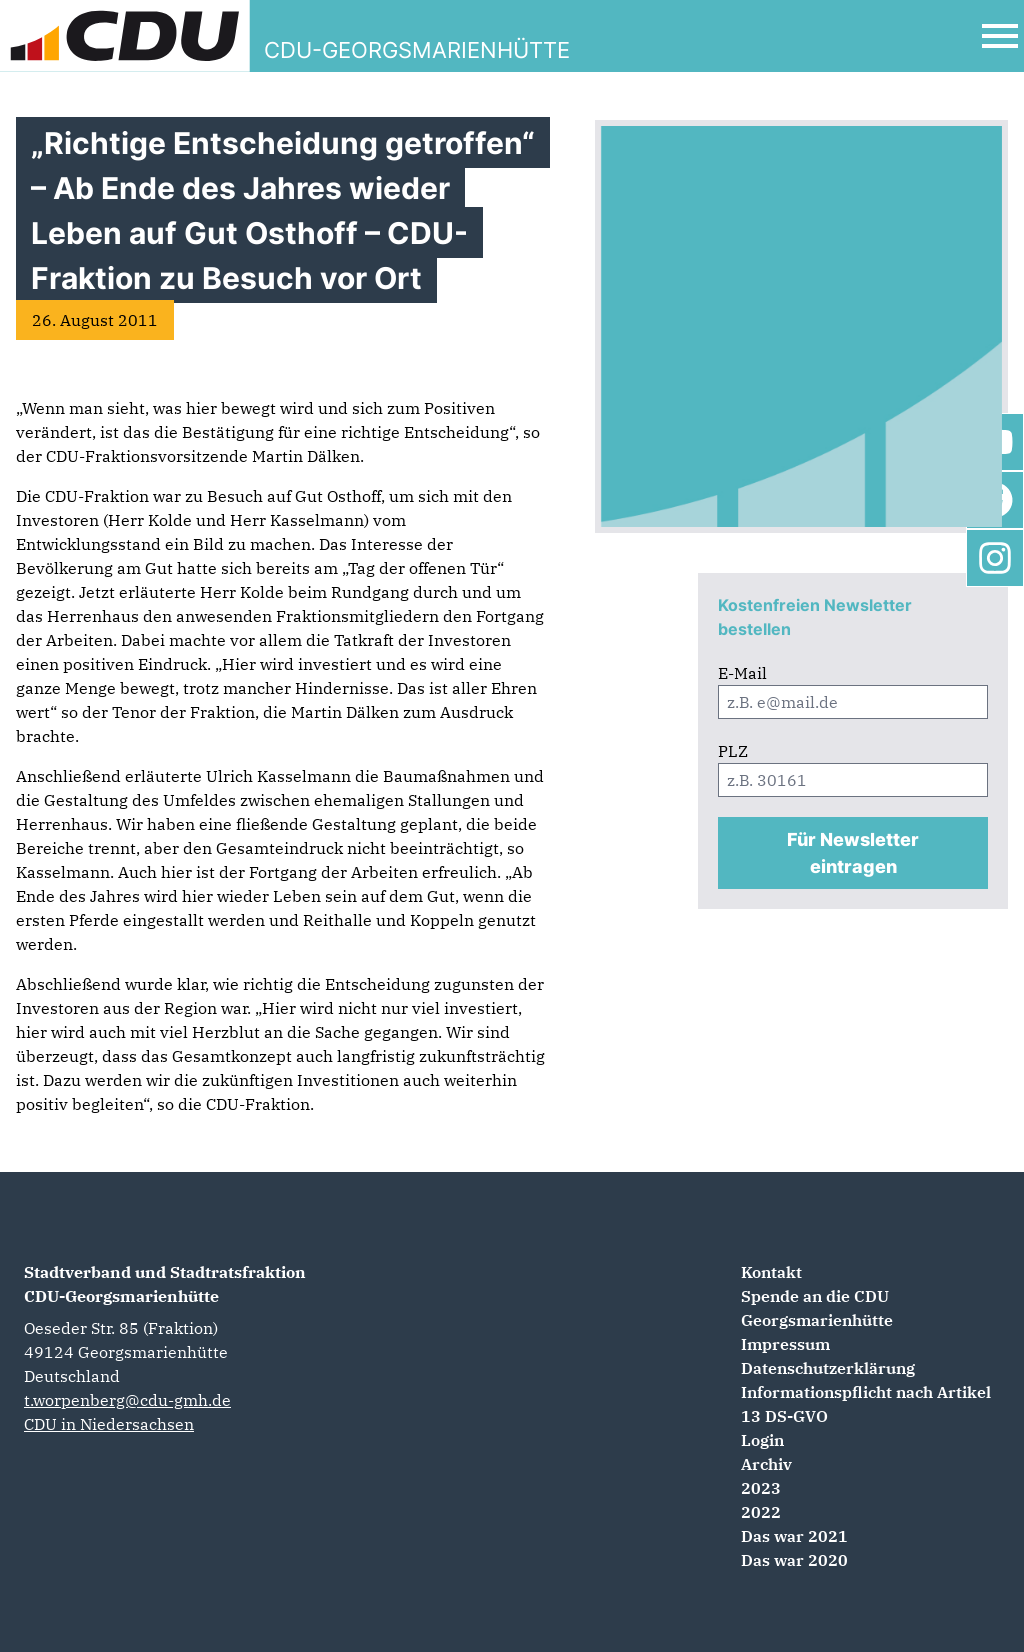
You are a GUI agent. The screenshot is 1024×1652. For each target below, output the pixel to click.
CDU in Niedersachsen (109, 1424)
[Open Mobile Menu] (1000, 36)
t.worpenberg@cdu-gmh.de (127, 1400)
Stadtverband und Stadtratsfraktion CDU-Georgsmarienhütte (165, 1284)
